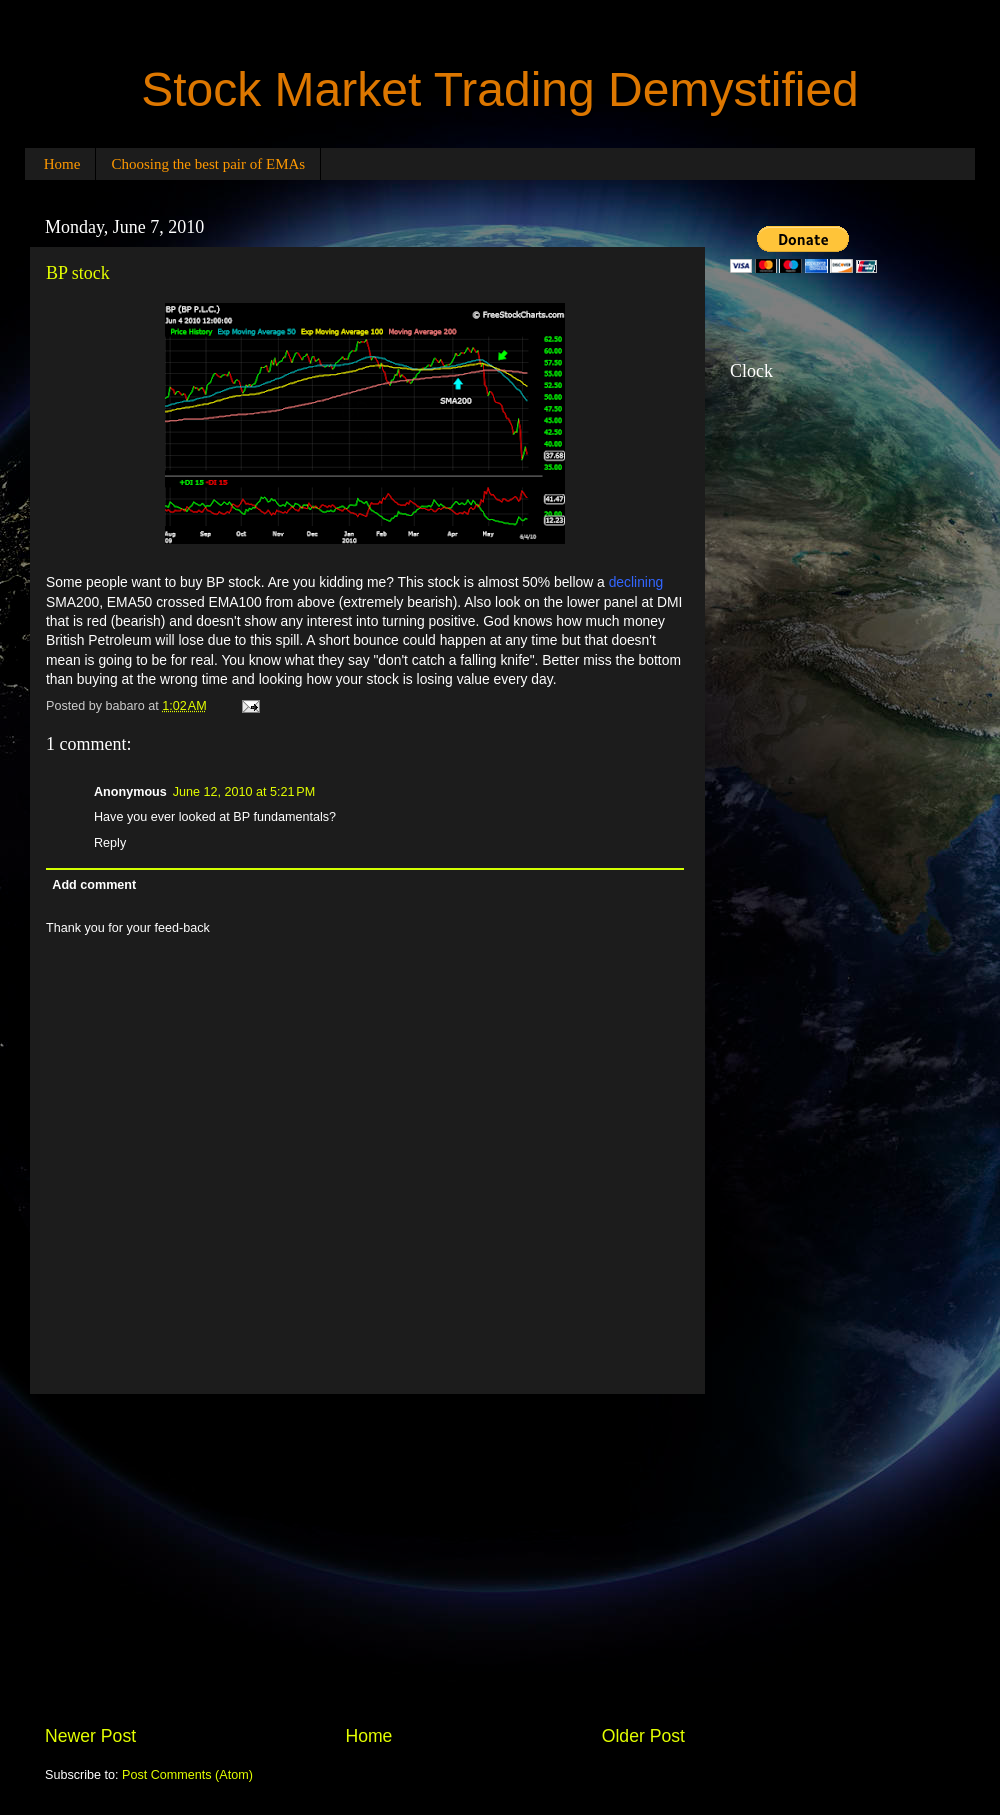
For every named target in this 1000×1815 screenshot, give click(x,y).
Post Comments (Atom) (187, 1775)
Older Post (643, 1736)
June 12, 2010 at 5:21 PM (244, 792)
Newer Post (90, 1736)
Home (62, 164)
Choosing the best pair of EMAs (208, 164)
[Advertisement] (365, 1559)
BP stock (78, 273)
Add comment (94, 885)
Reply (110, 843)
